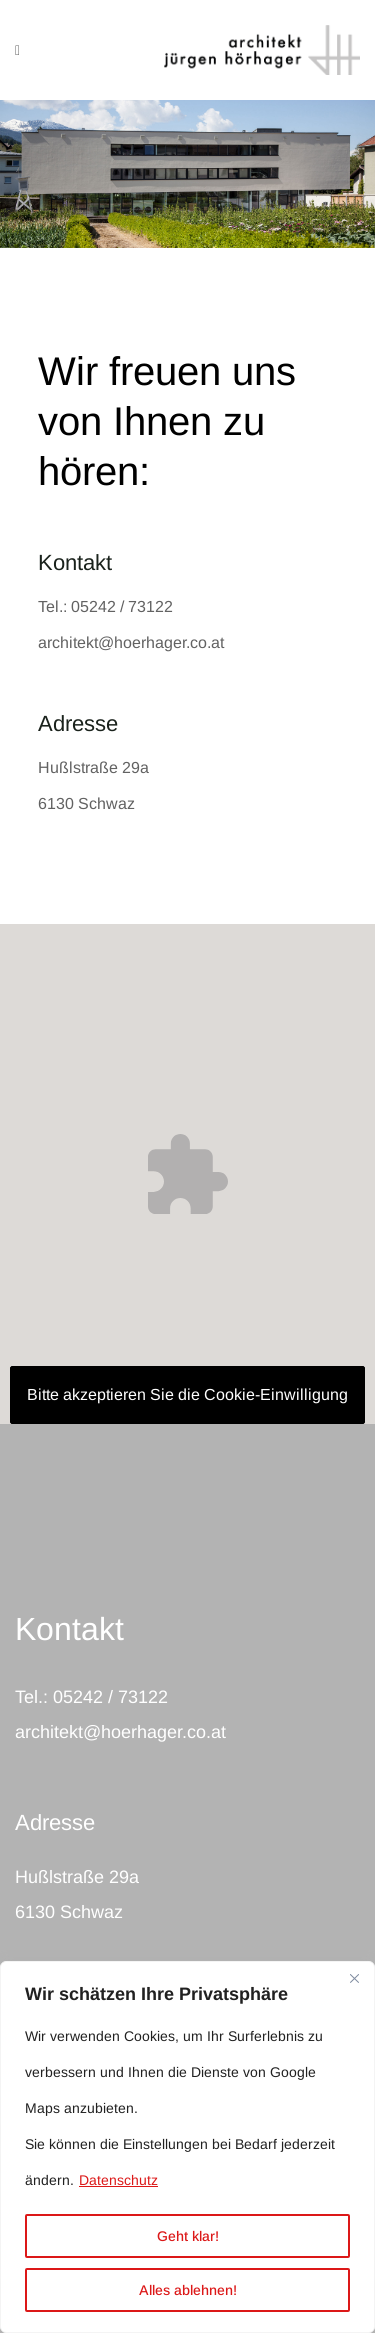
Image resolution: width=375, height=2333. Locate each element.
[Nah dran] (354, 1978)
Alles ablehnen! (188, 2290)
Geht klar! (188, 2236)
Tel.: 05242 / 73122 (105, 606)
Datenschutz (118, 2180)
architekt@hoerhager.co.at (131, 642)
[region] (187, 2147)
